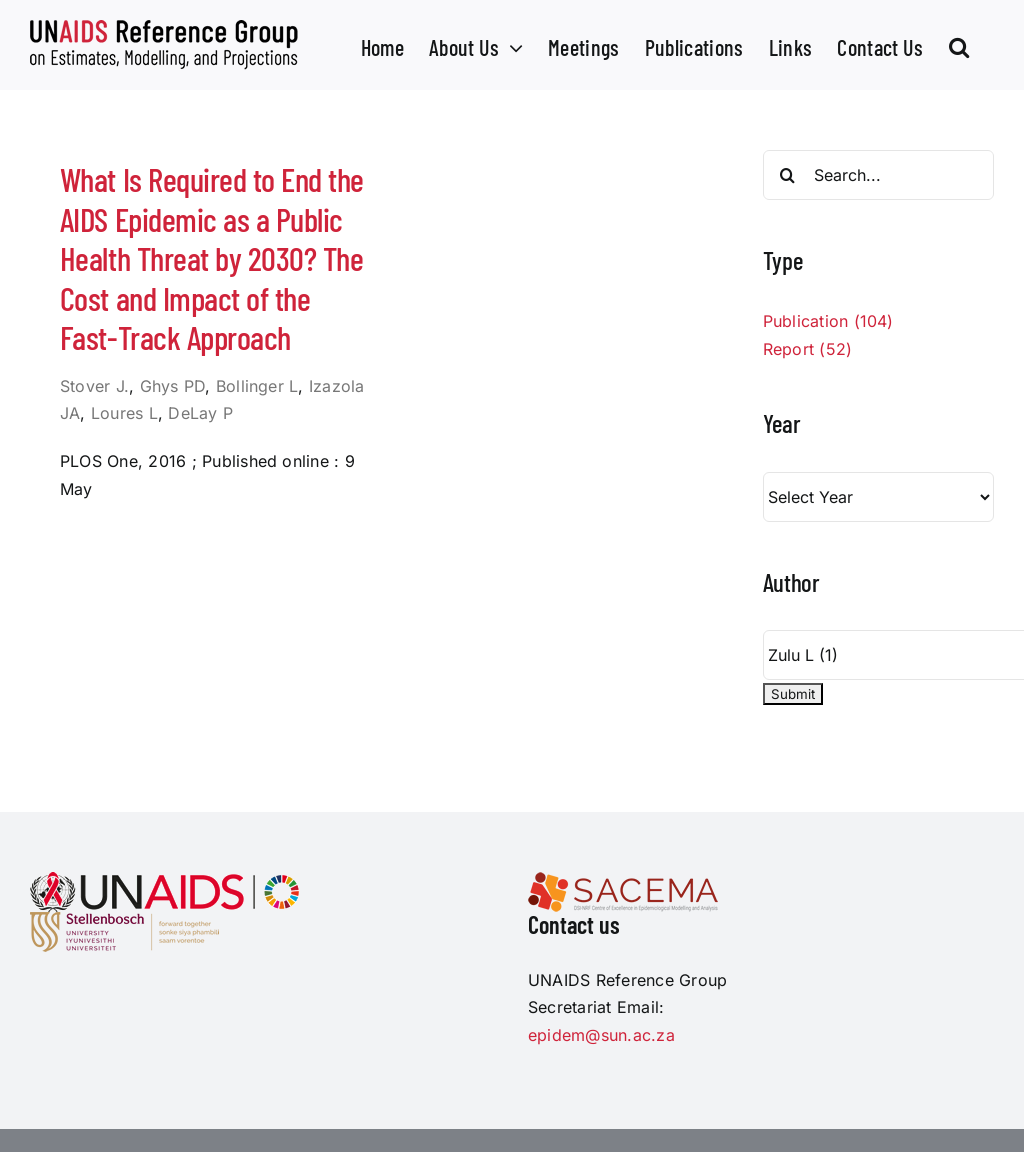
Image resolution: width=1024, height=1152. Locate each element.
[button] (959, 45)
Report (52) (808, 349)
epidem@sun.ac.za (601, 1035)
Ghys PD (173, 386)
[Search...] (878, 175)
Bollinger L (257, 386)
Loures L (124, 413)
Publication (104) (828, 321)
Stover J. (94, 386)
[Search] (788, 175)
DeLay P (200, 413)
